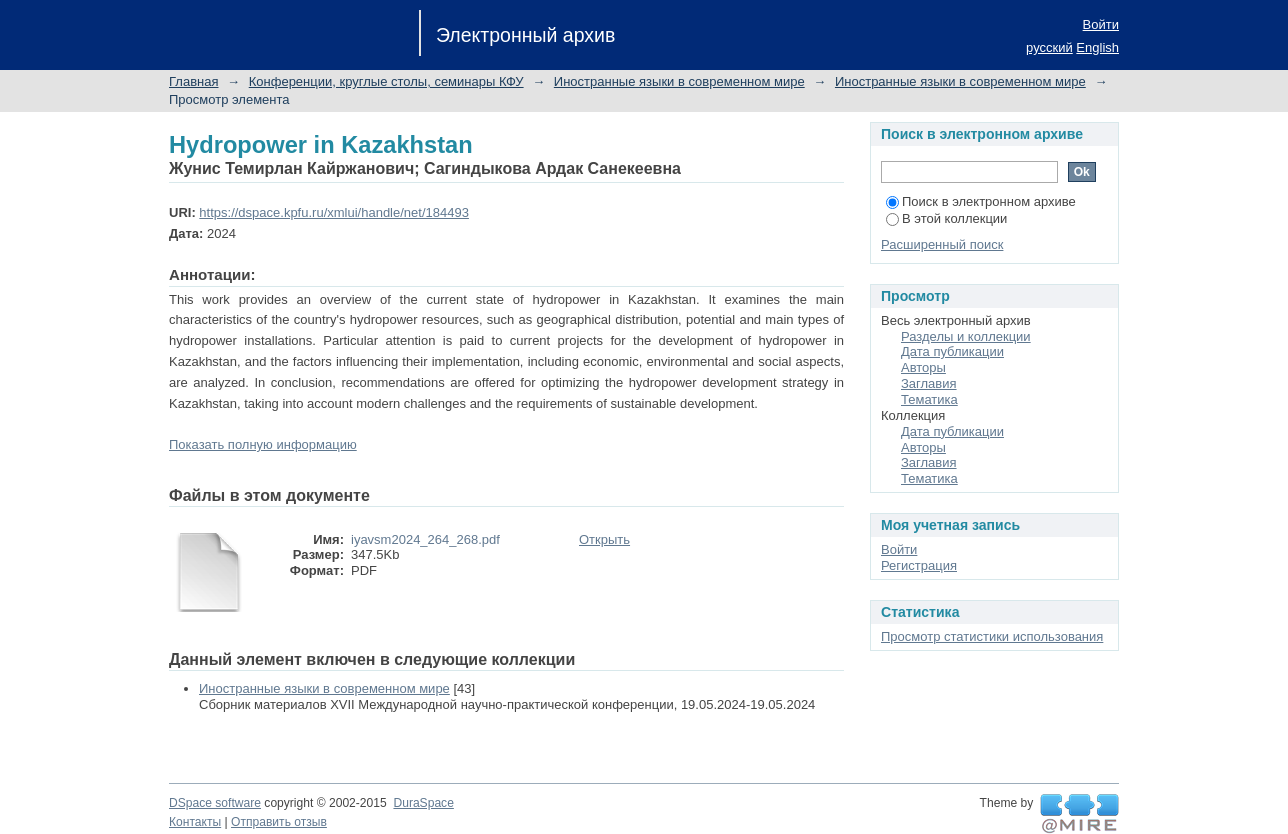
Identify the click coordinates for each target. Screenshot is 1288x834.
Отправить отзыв (279, 822)
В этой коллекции (946, 218)
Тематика (929, 399)
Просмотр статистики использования (992, 636)
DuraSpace (423, 803)
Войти (1101, 24)
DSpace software (215, 803)
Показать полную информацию (263, 444)
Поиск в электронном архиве (981, 201)
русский (1049, 47)
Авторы (923, 367)
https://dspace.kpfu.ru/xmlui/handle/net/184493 (334, 212)
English (1097, 47)
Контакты (195, 822)
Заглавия (929, 383)
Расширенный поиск (942, 244)
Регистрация (919, 565)
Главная (193, 81)
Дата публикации (952, 351)
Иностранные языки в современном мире (679, 81)
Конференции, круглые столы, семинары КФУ (386, 81)
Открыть (604, 539)
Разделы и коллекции (966, 336)
